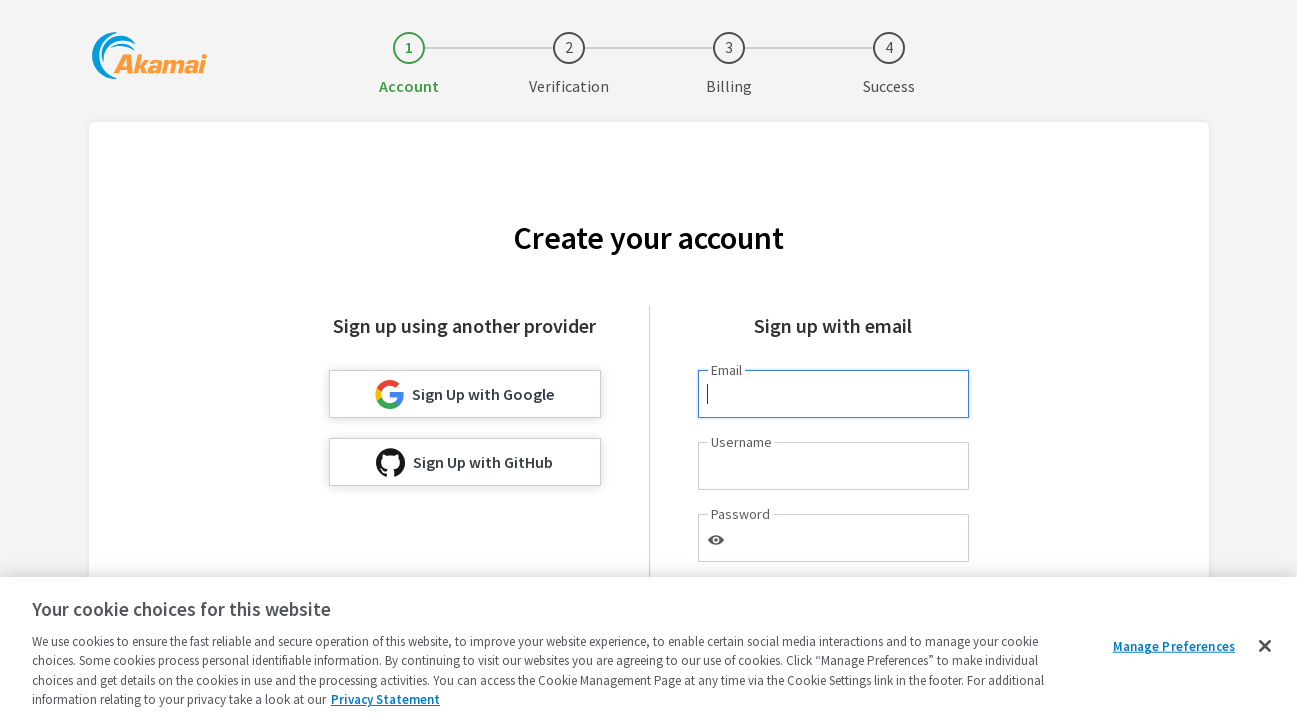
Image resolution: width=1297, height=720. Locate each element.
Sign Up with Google (464, 394)
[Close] (1265, 646)
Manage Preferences (1174, 646)
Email (726, 370)
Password (740, 514)
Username (741, 442)
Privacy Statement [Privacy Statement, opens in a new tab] (385, 699)
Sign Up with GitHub (464, 462)
